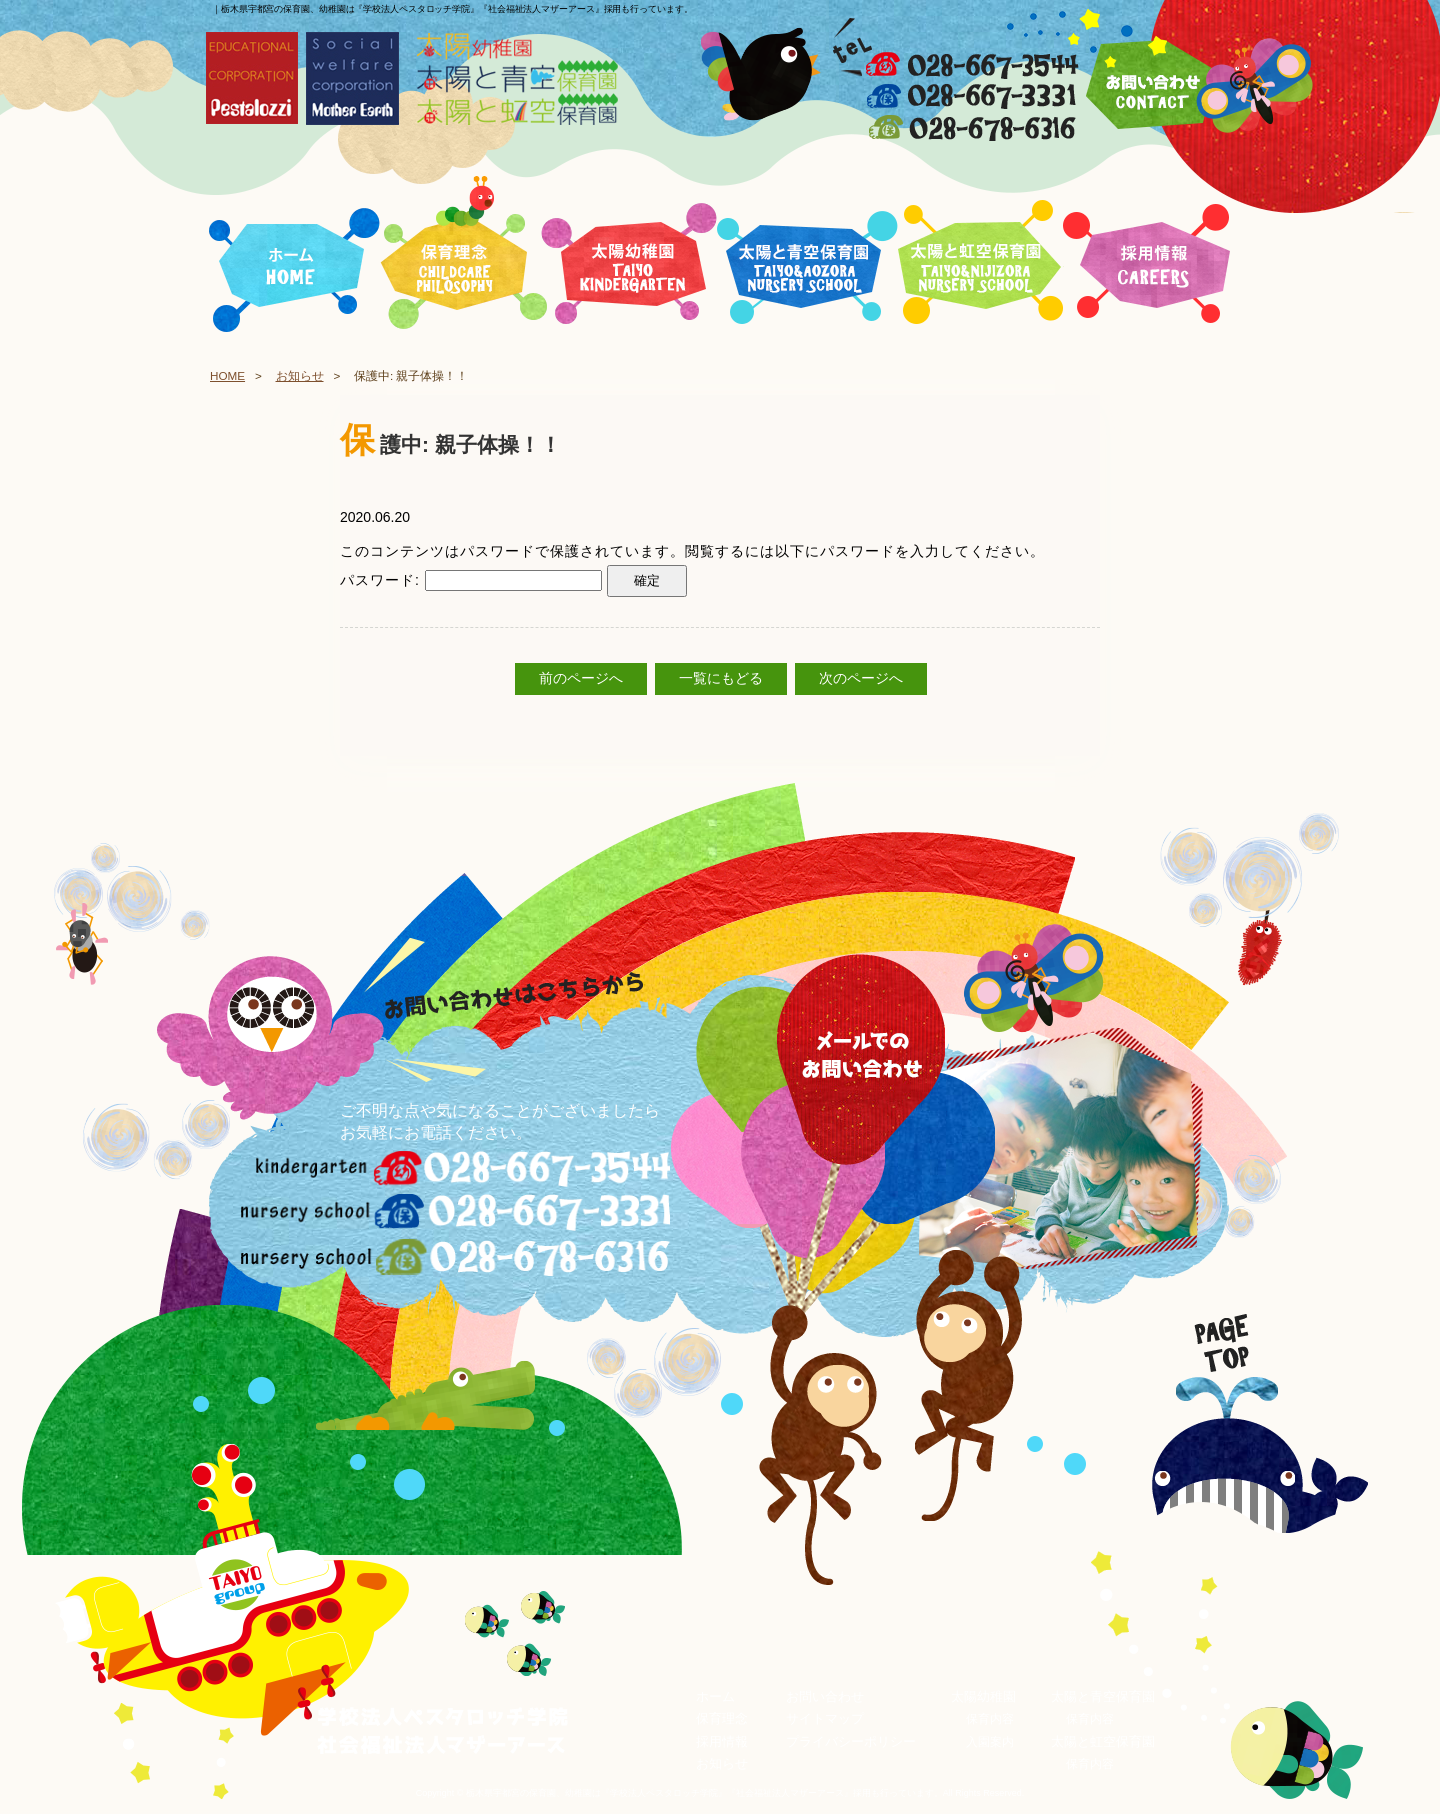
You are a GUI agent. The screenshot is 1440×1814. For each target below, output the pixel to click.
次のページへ (861, 679)
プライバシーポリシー (851, 1741)
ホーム (715, 1696)
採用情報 (722, 1741)
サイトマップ (825, 1719)
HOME (227, 375)
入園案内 (990, 1742)
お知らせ (300, 375)
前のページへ (581, 679)
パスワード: (471, 580)
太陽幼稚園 (983, 1696)
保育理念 (722, 1719)
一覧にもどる (721, 679)
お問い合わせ (825, 1696)
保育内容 (990, 1720)
